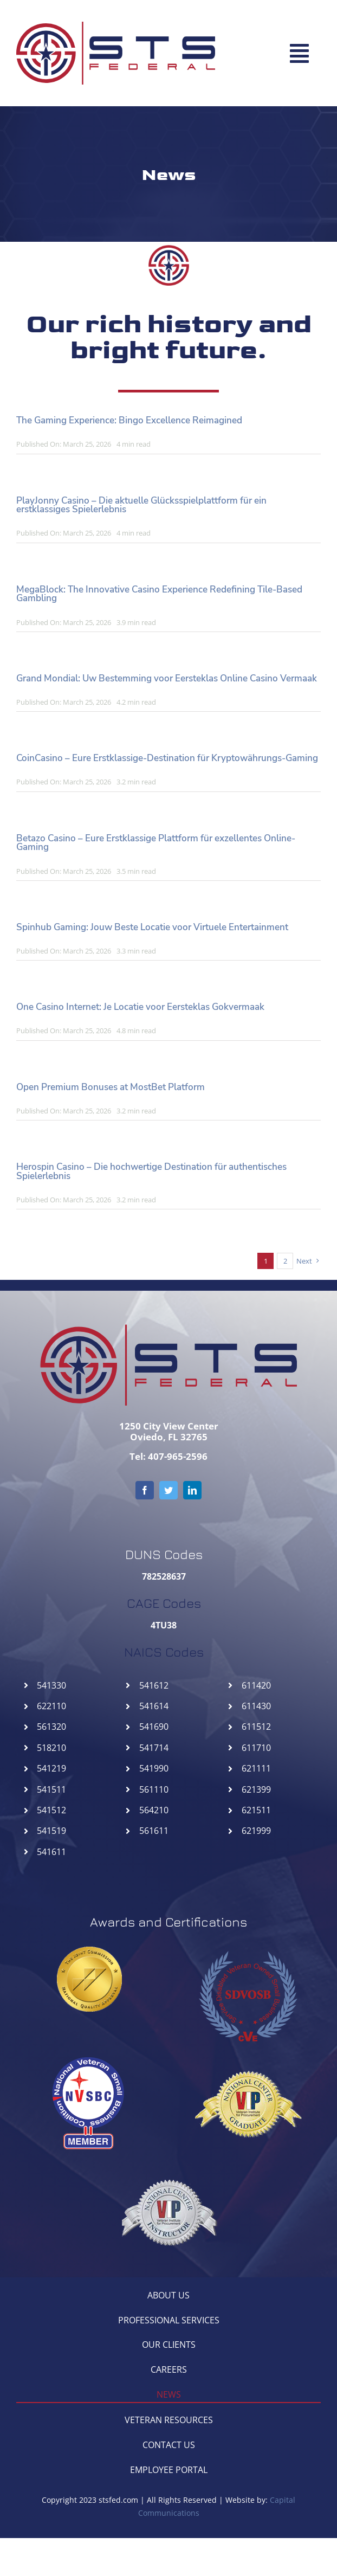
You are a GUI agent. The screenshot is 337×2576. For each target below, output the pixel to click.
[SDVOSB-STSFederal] (247, 1946)
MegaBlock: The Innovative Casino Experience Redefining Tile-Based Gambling (159, 594)
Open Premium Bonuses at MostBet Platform (110, 1087)
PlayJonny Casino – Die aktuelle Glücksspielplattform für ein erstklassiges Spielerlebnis (141, 505)
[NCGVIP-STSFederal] (247, 2054)
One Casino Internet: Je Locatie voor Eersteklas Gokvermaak (140, 1007)
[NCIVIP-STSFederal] (168, 2162)
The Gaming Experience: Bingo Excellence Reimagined (129, 420)
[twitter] (168, 1490)
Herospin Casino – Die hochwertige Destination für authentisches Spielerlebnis (151, 1171)
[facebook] (144, 1490)
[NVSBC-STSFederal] (89, 2054)
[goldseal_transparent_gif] (89, 1951)
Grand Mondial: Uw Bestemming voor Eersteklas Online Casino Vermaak (166, 678)
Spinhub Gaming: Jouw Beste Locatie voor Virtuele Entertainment (152, 927)
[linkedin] (192, 1490)
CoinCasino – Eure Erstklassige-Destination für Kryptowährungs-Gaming (167, 758)
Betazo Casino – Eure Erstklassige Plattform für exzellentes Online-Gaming (155, 843)
